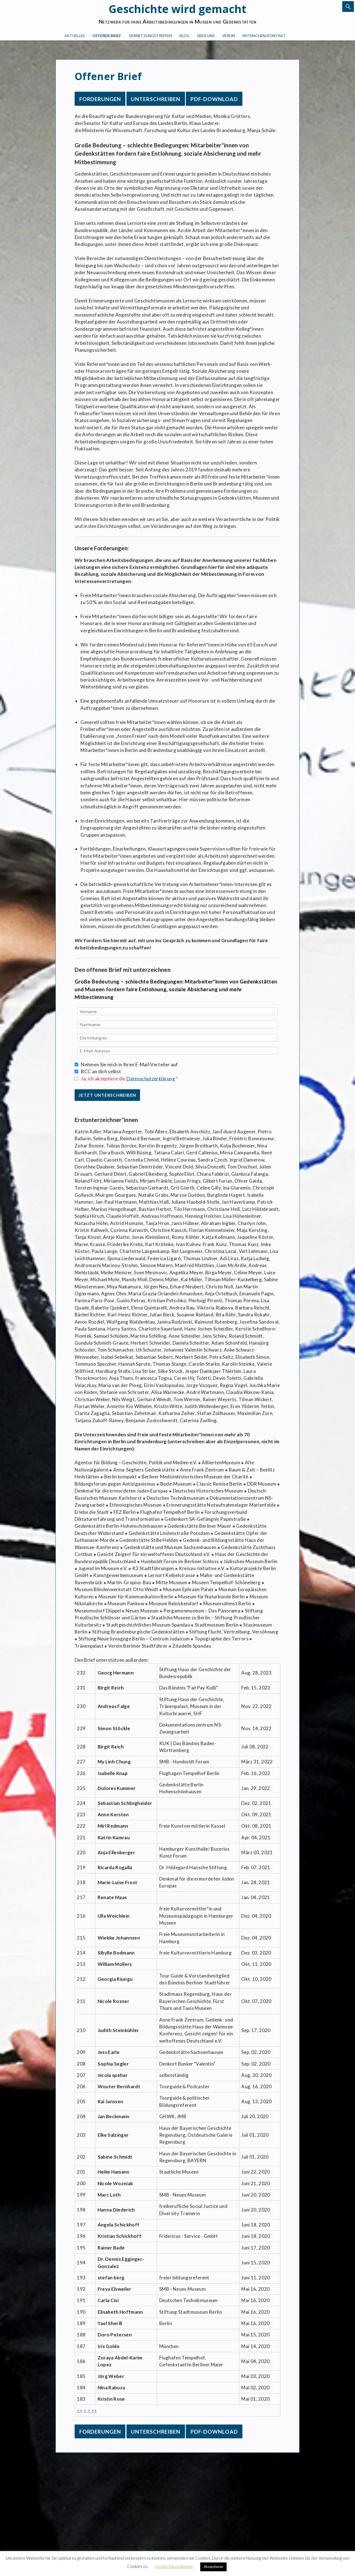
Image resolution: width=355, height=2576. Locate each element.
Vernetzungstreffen (150, 36)
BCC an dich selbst (101, 1071)
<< (80, 2410)
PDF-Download (214, 99)
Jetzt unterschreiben (107, 1095)
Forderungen (100, 99)
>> (94, 2410)
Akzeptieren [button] (213, 2566)
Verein (228, 36)
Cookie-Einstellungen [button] (173, 2566)
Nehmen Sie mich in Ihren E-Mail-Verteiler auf (129, 1064)
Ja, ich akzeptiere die (129, 1079)
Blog (184, 36)
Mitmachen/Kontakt (264, 36)
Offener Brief (106, 36)
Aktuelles (74, 36)
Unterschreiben (155, 99)
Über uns (206, 36)
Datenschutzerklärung (150, 1079)
